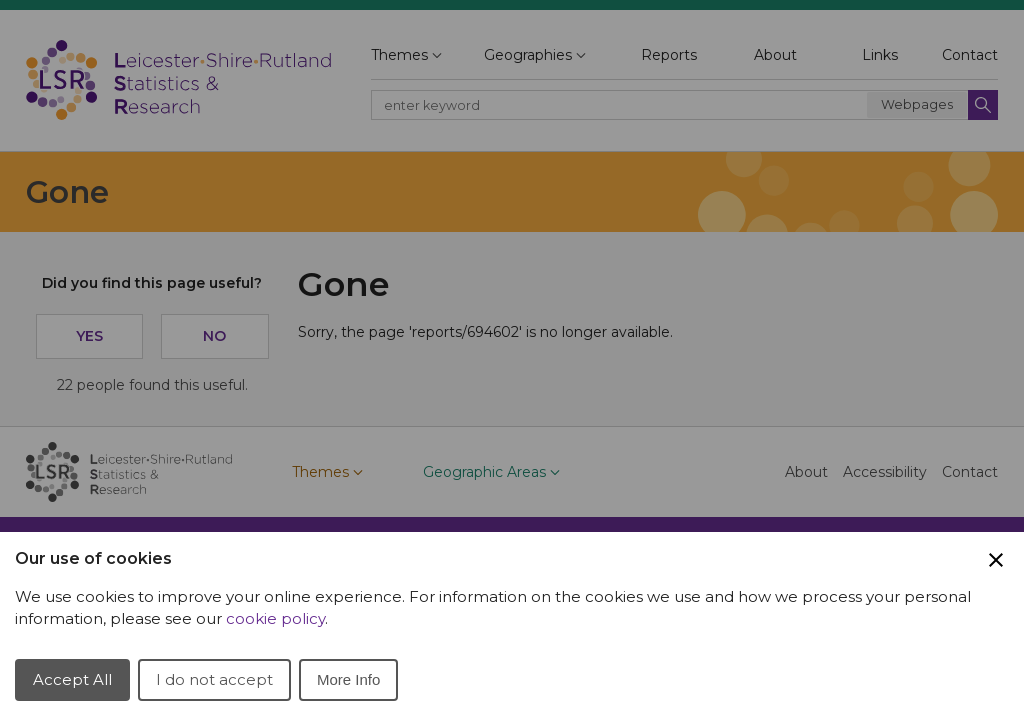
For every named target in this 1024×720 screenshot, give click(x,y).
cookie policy (275, 618)
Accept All (72, 679)
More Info (348, 679)
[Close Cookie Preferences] (996, 560)
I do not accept (214, 679)
